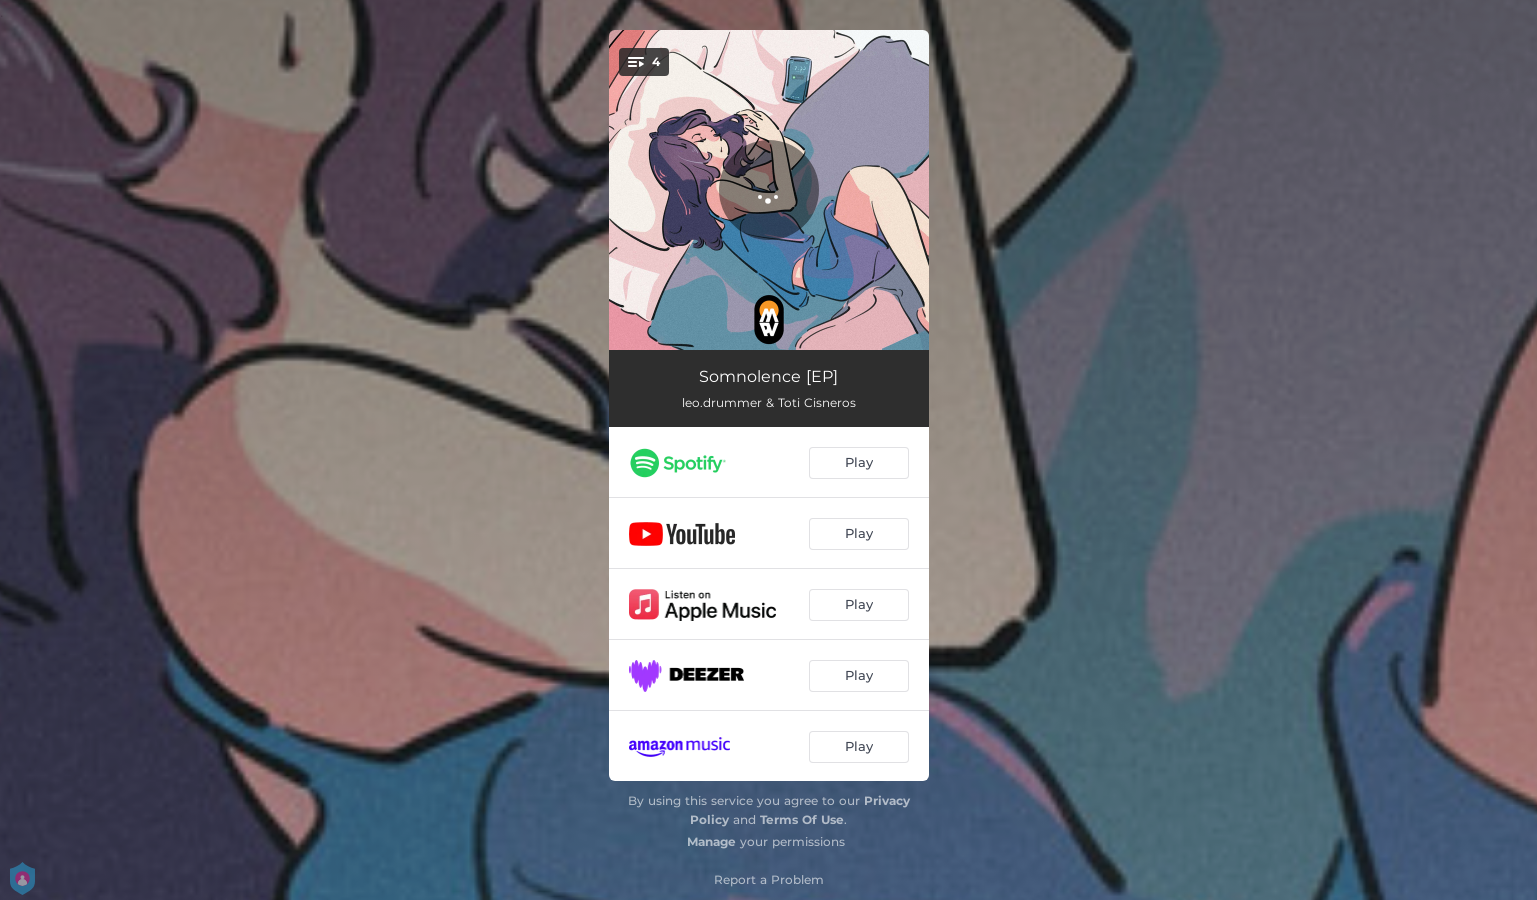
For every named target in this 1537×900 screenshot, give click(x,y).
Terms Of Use (802, 819)
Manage (711, 841)
